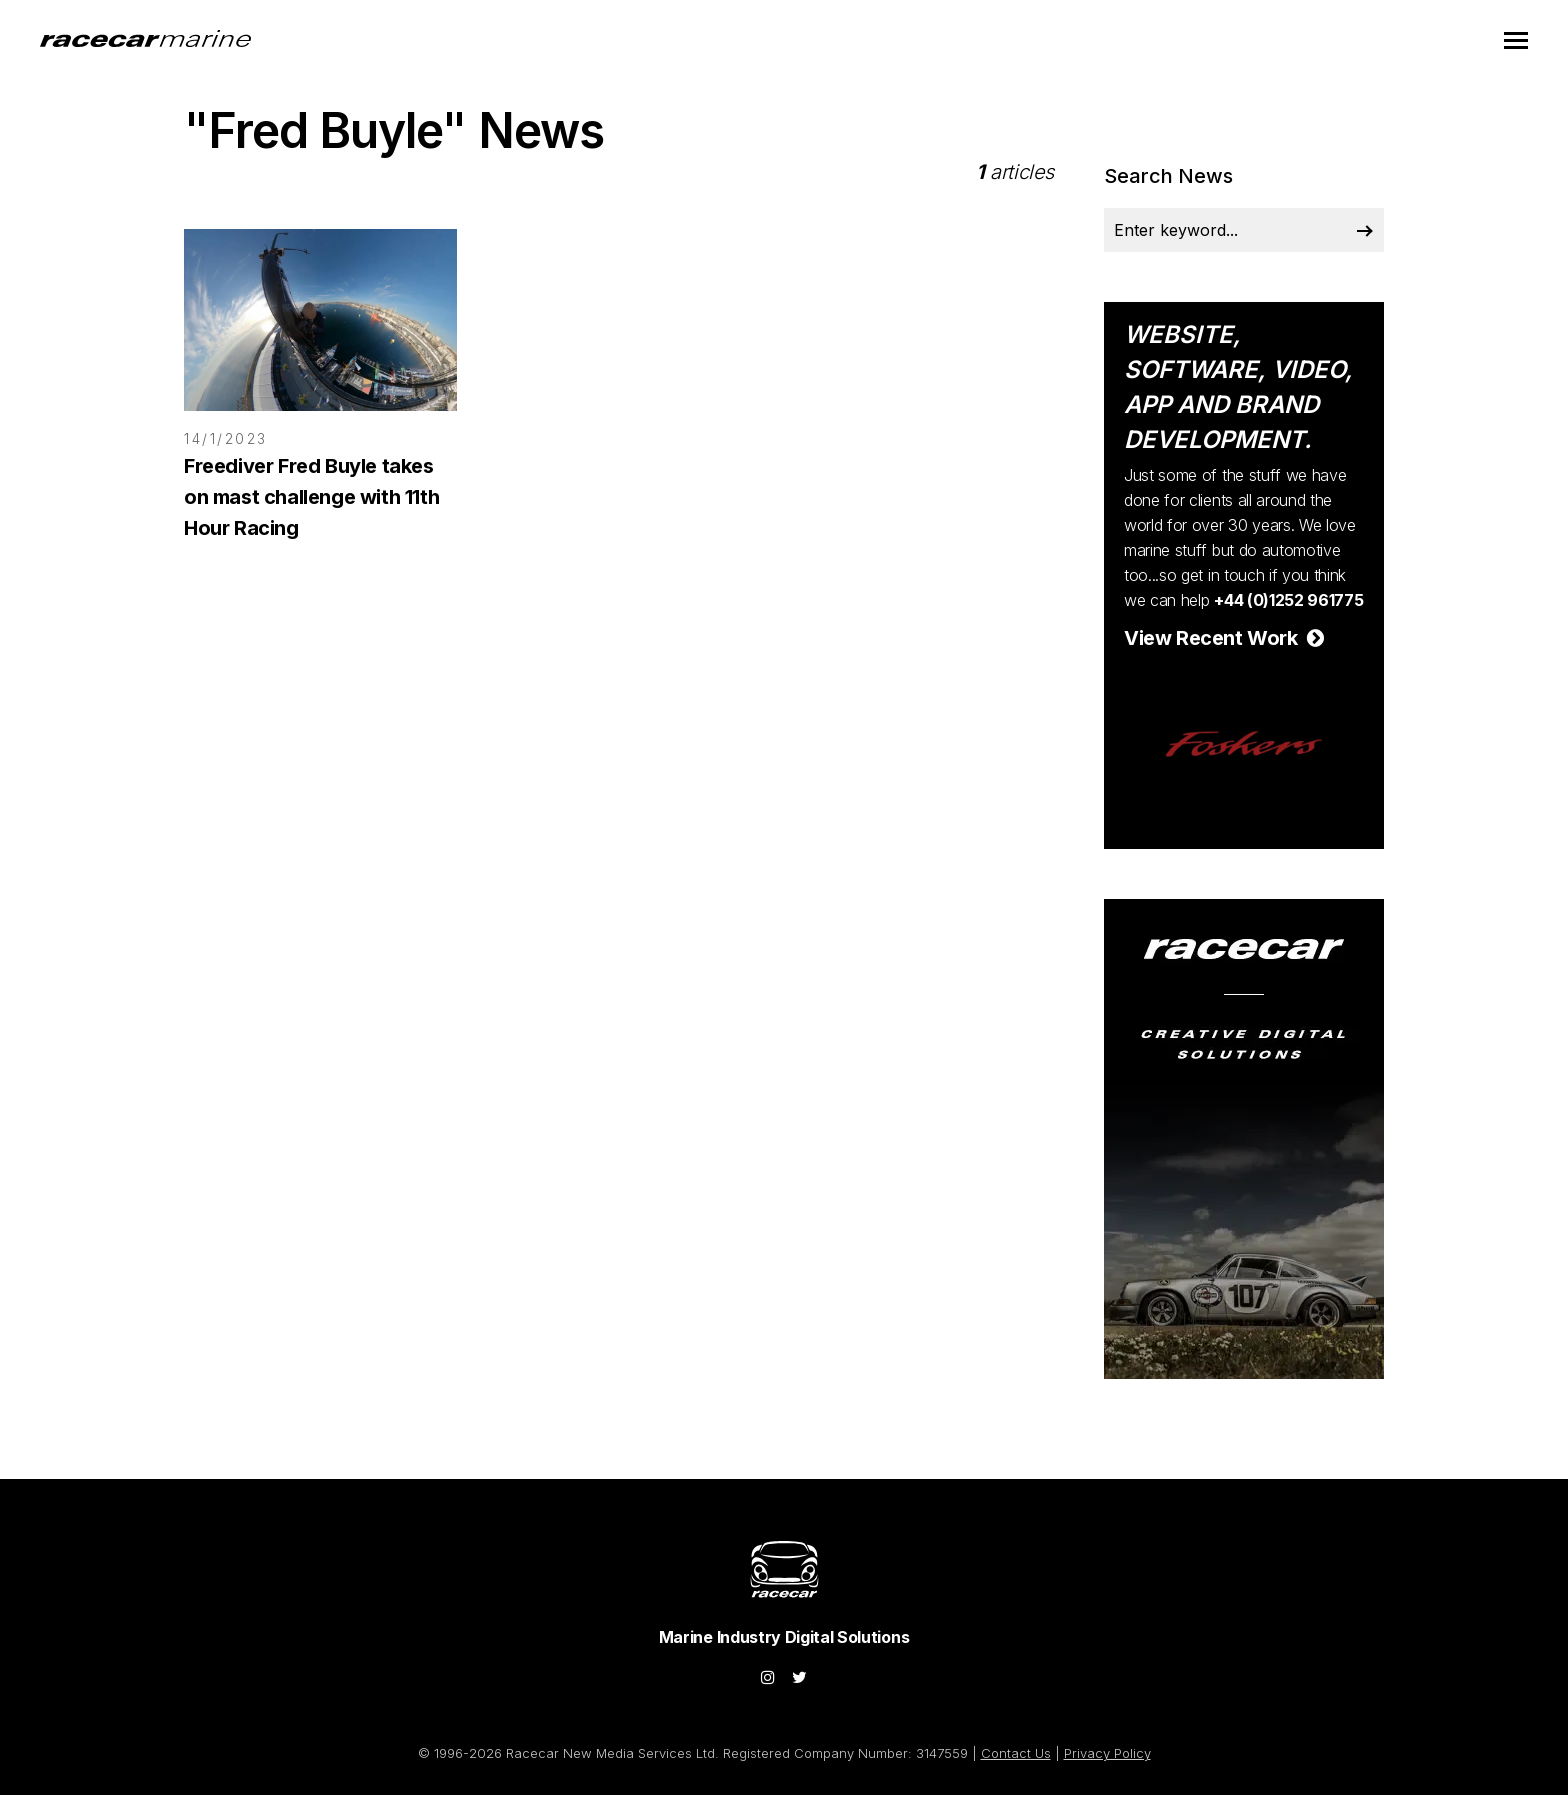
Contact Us (1016, 1753)
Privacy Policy (1107, 1753)
